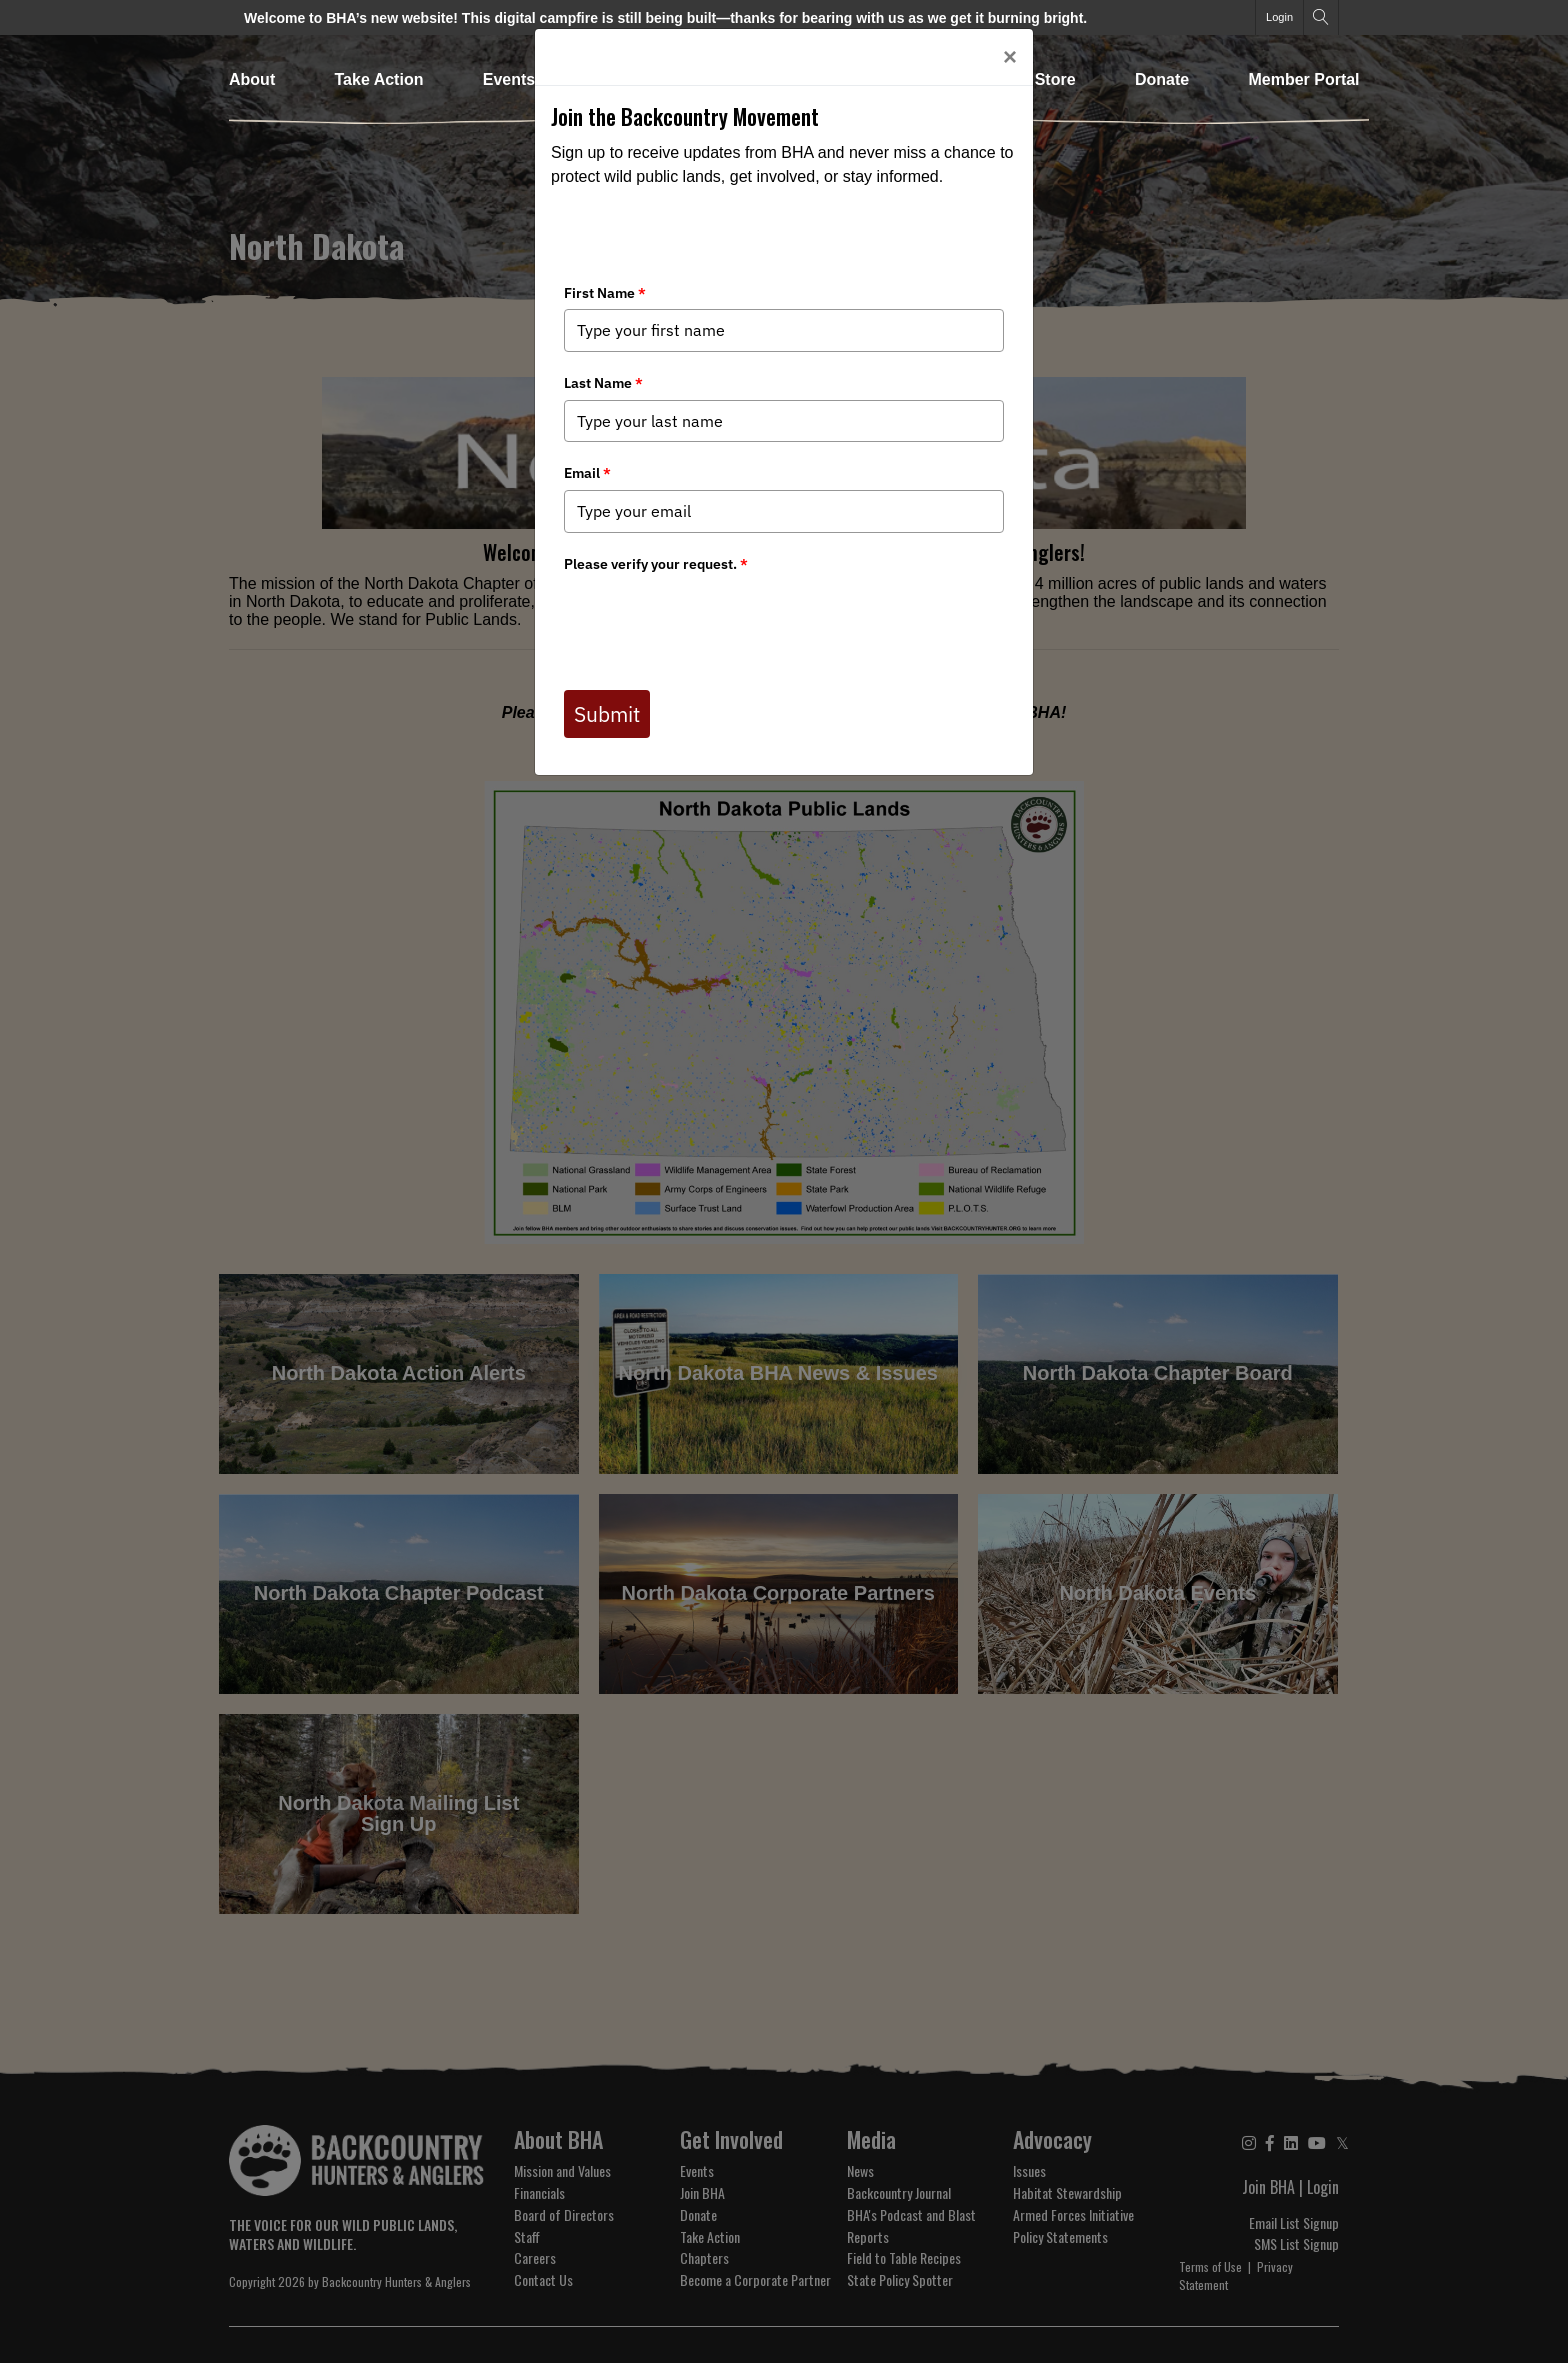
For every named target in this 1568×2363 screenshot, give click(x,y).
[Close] (1010, 57)
